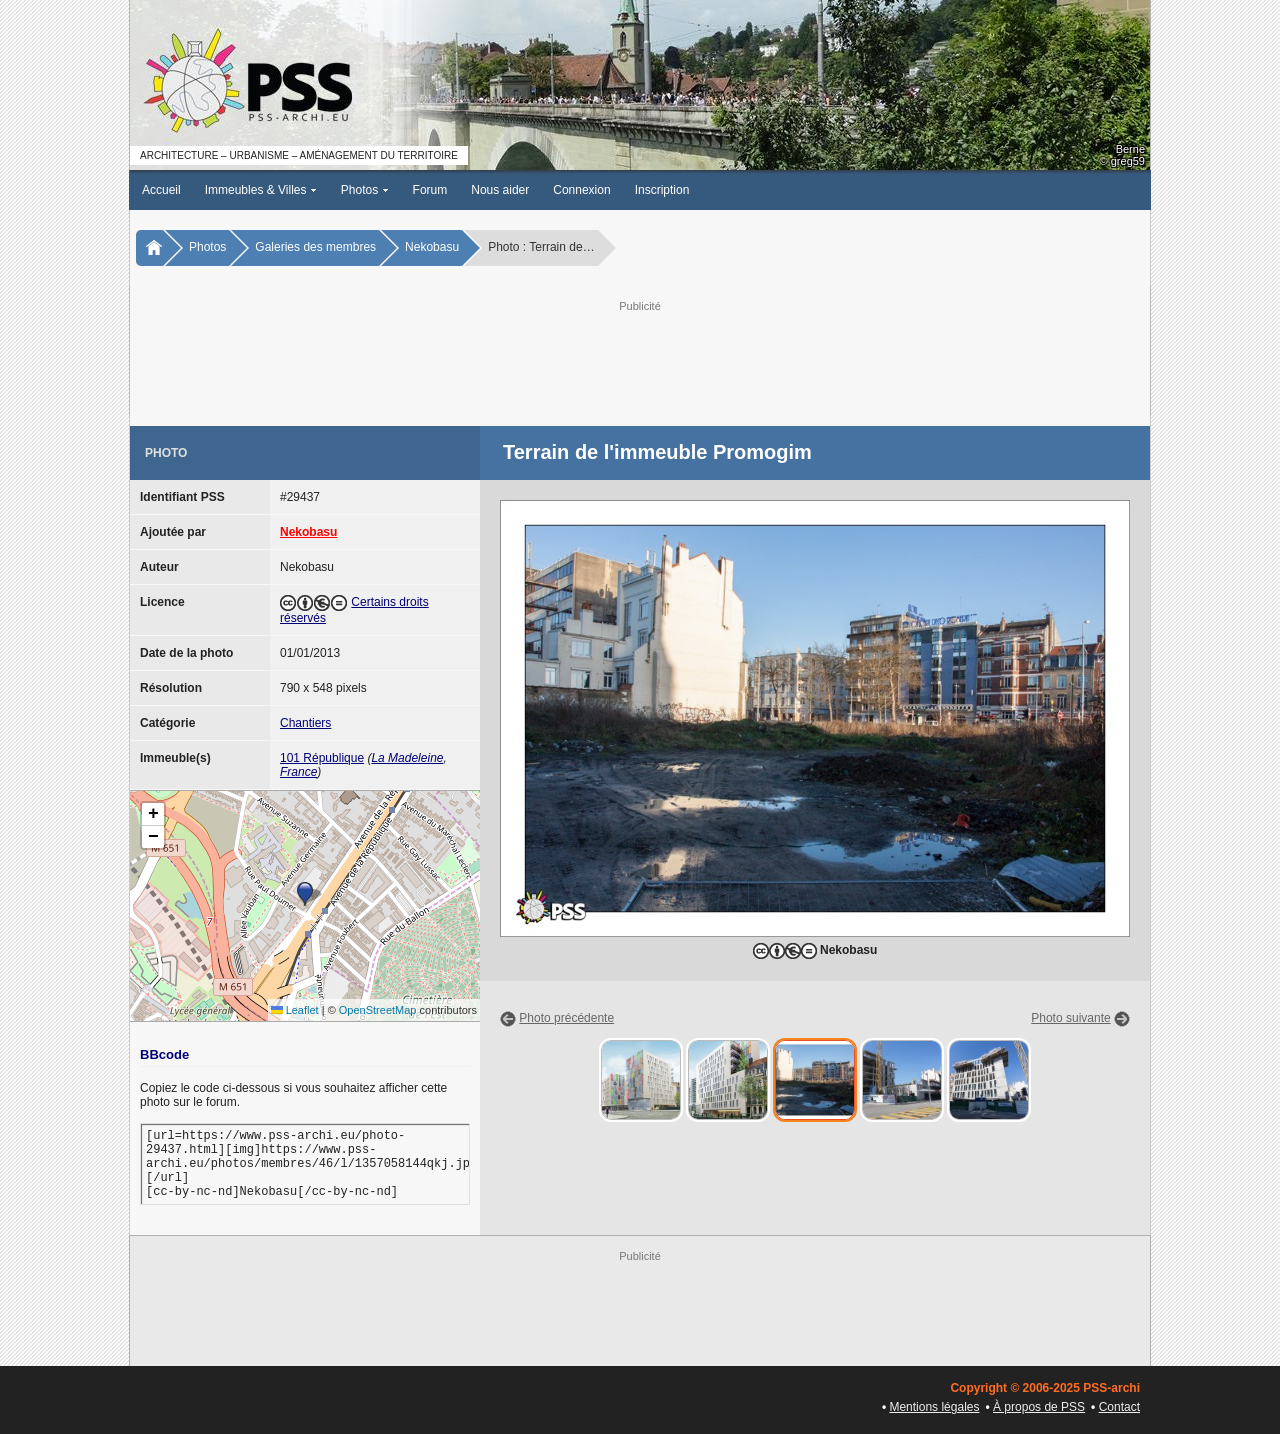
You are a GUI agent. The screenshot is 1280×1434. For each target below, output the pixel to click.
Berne (1130, 149)
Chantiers (305, 723)
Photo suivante (1070, 1018)
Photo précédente (566, 1018)
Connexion (581, 190)
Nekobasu (432, 247)
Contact (1119, 1407)
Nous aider (500, 190)
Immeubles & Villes (261, 190)
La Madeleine (407, 758)
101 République (322, 758)
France (298, 772)
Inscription (662, 190)
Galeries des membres (315, 247)
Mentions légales (934, 1407)
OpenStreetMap (378, 1010)
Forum (430, 190)
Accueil (161, 190)
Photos (365, 190)
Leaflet (295, 1010)
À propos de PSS (1039, 1407)
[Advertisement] (640, 361)
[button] (305, 894)
